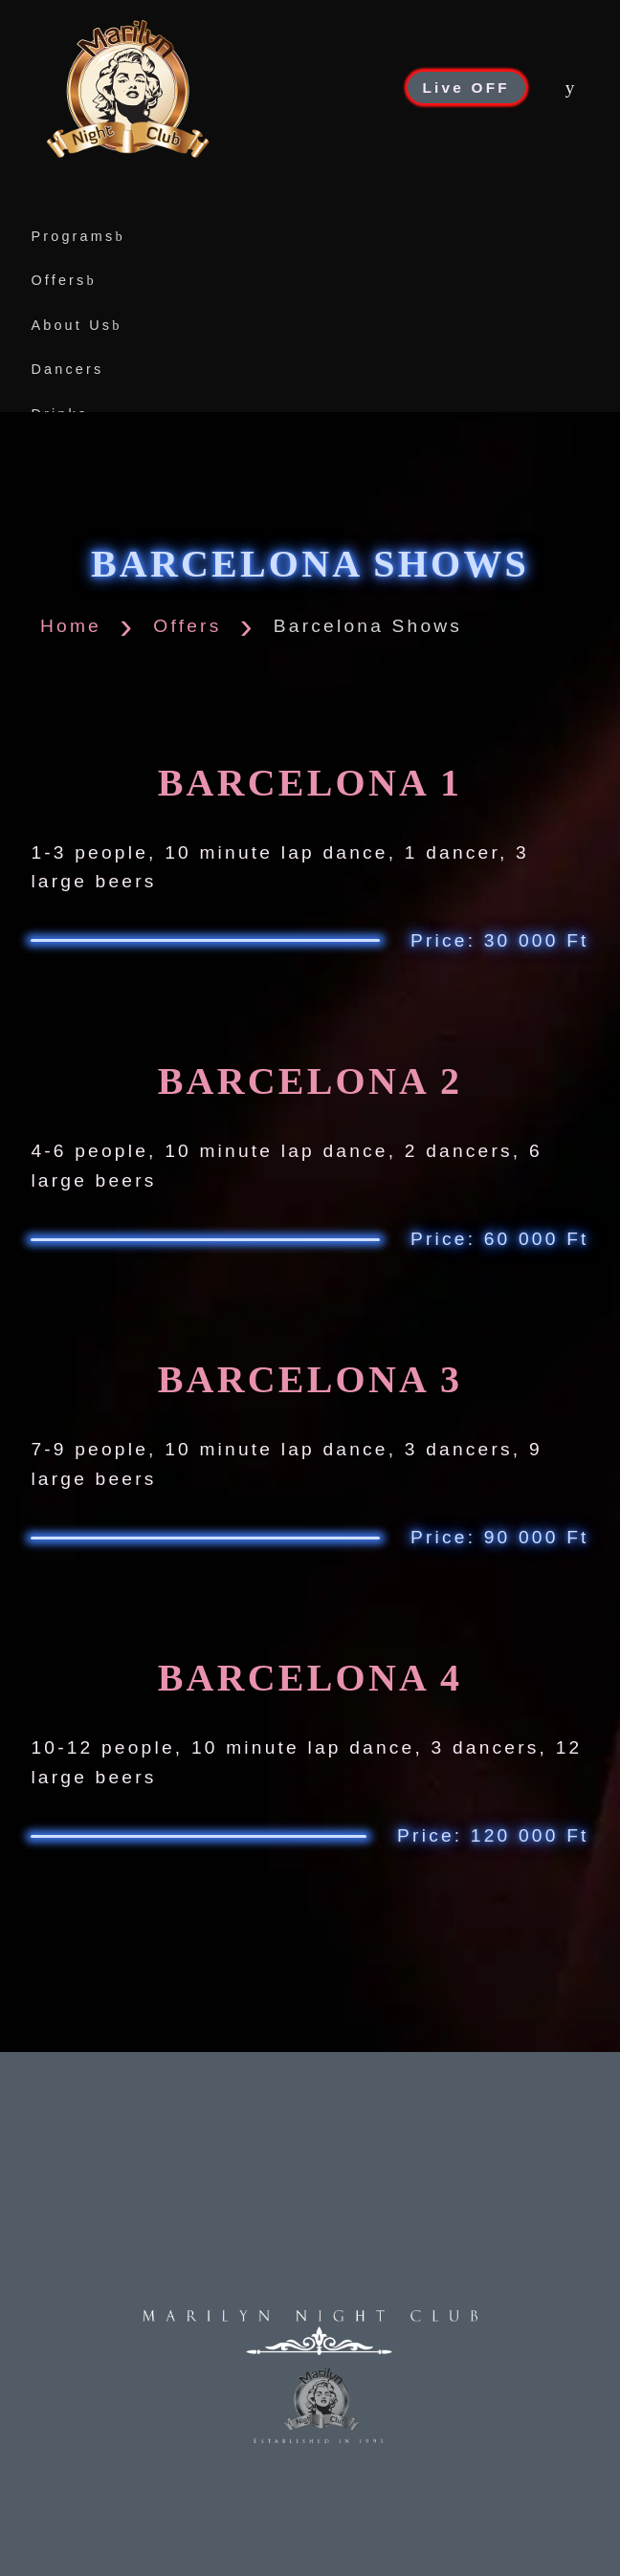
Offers (64, 280)
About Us (76, 325)
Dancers (67, 369)
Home (70, 626)
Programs (77, 236)
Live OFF (466, 87)
